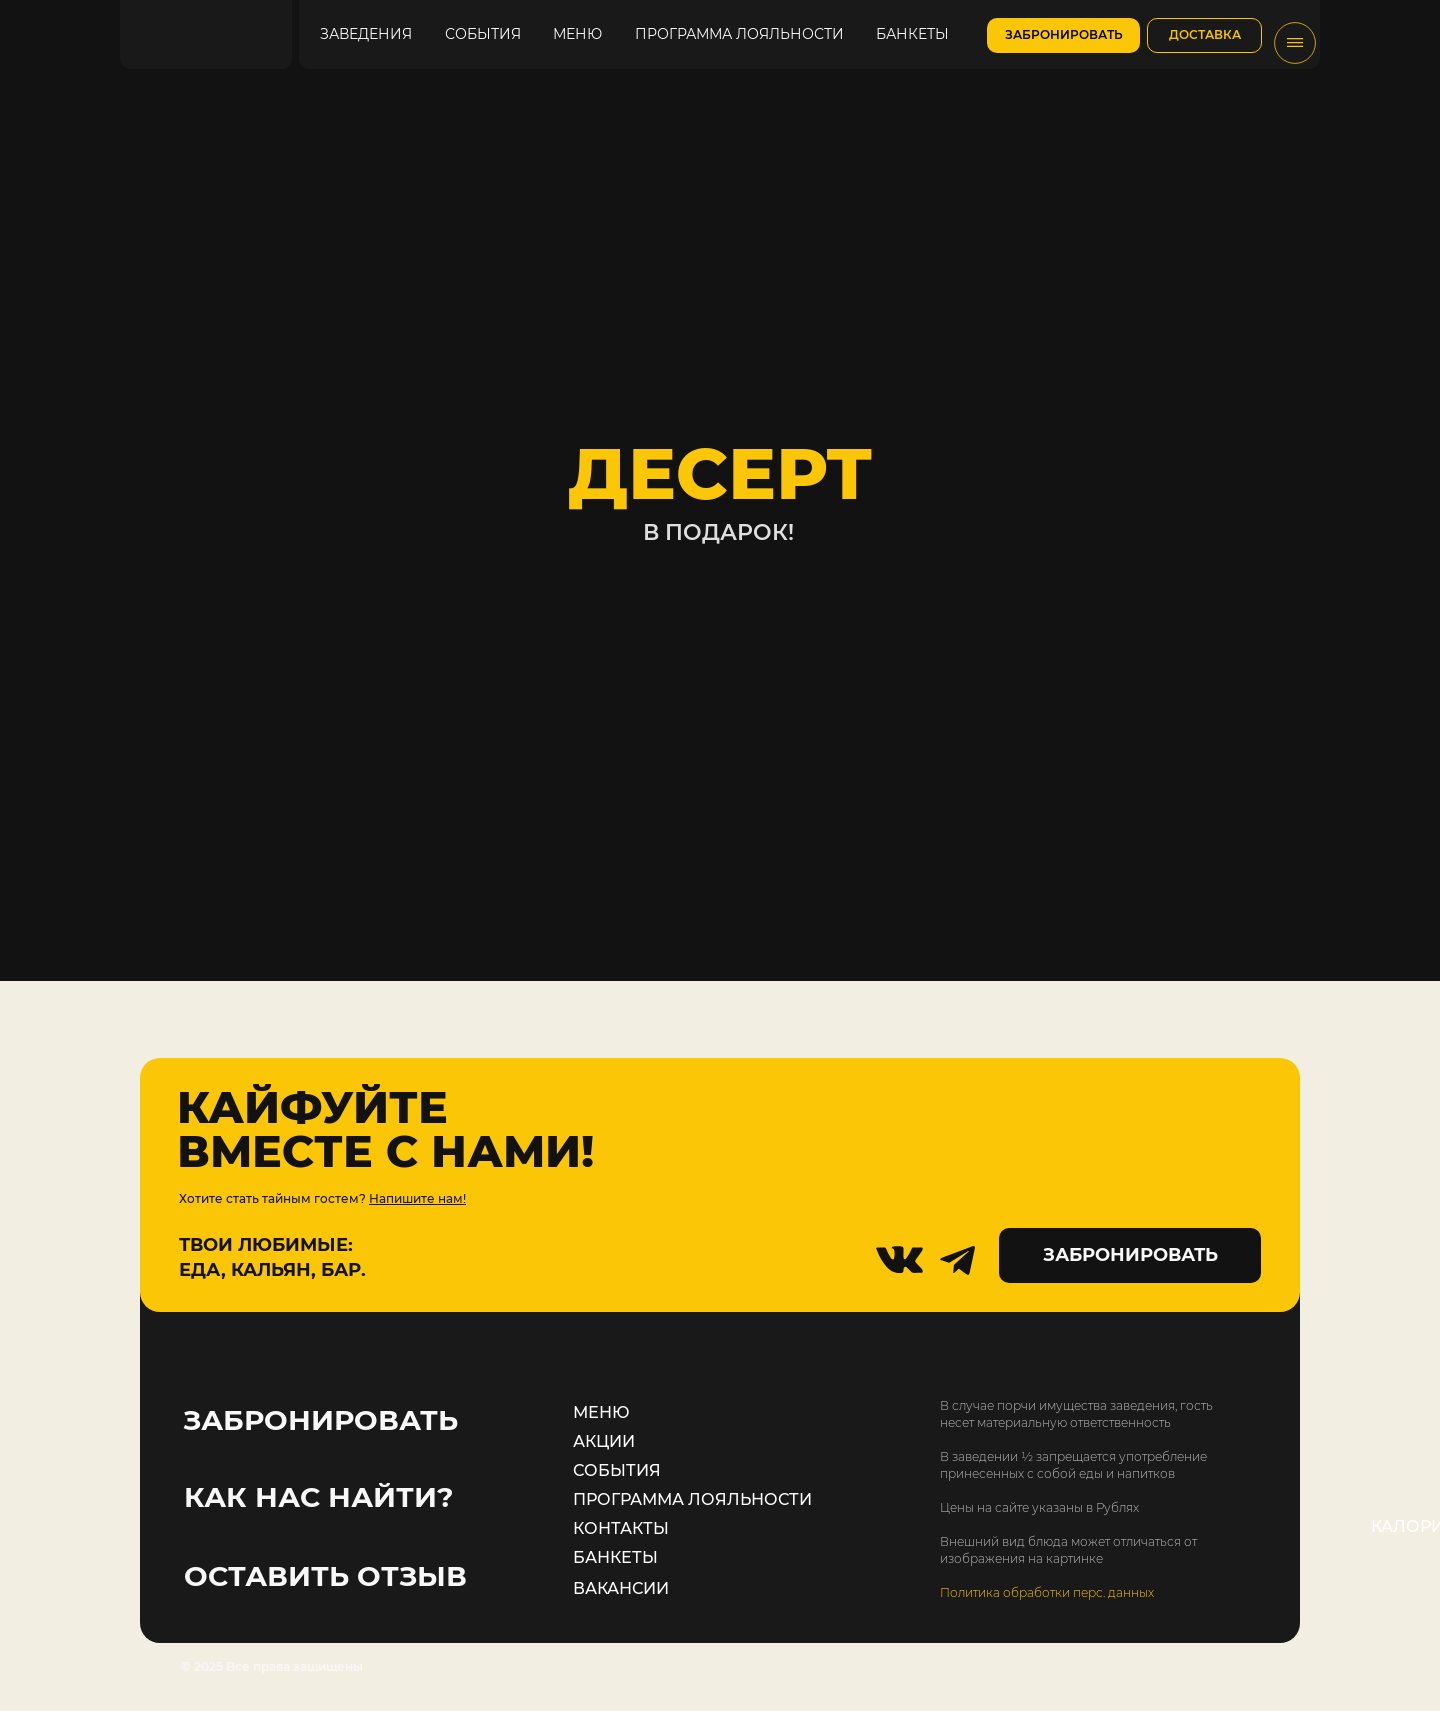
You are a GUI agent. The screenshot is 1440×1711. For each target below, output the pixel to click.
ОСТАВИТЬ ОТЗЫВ (325, 1576)
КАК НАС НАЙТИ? (318, 1497)
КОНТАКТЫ (621, 1528)
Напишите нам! (417, 1198)
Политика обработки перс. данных (1047, 1592)
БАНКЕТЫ (615, 1557)
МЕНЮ (601, 1412)
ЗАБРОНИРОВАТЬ (320, 1420)
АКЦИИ (604, 1441)
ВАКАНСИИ (621, 1588)
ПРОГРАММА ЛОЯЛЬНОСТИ (692, 1499)
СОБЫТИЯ (617, 1470)
